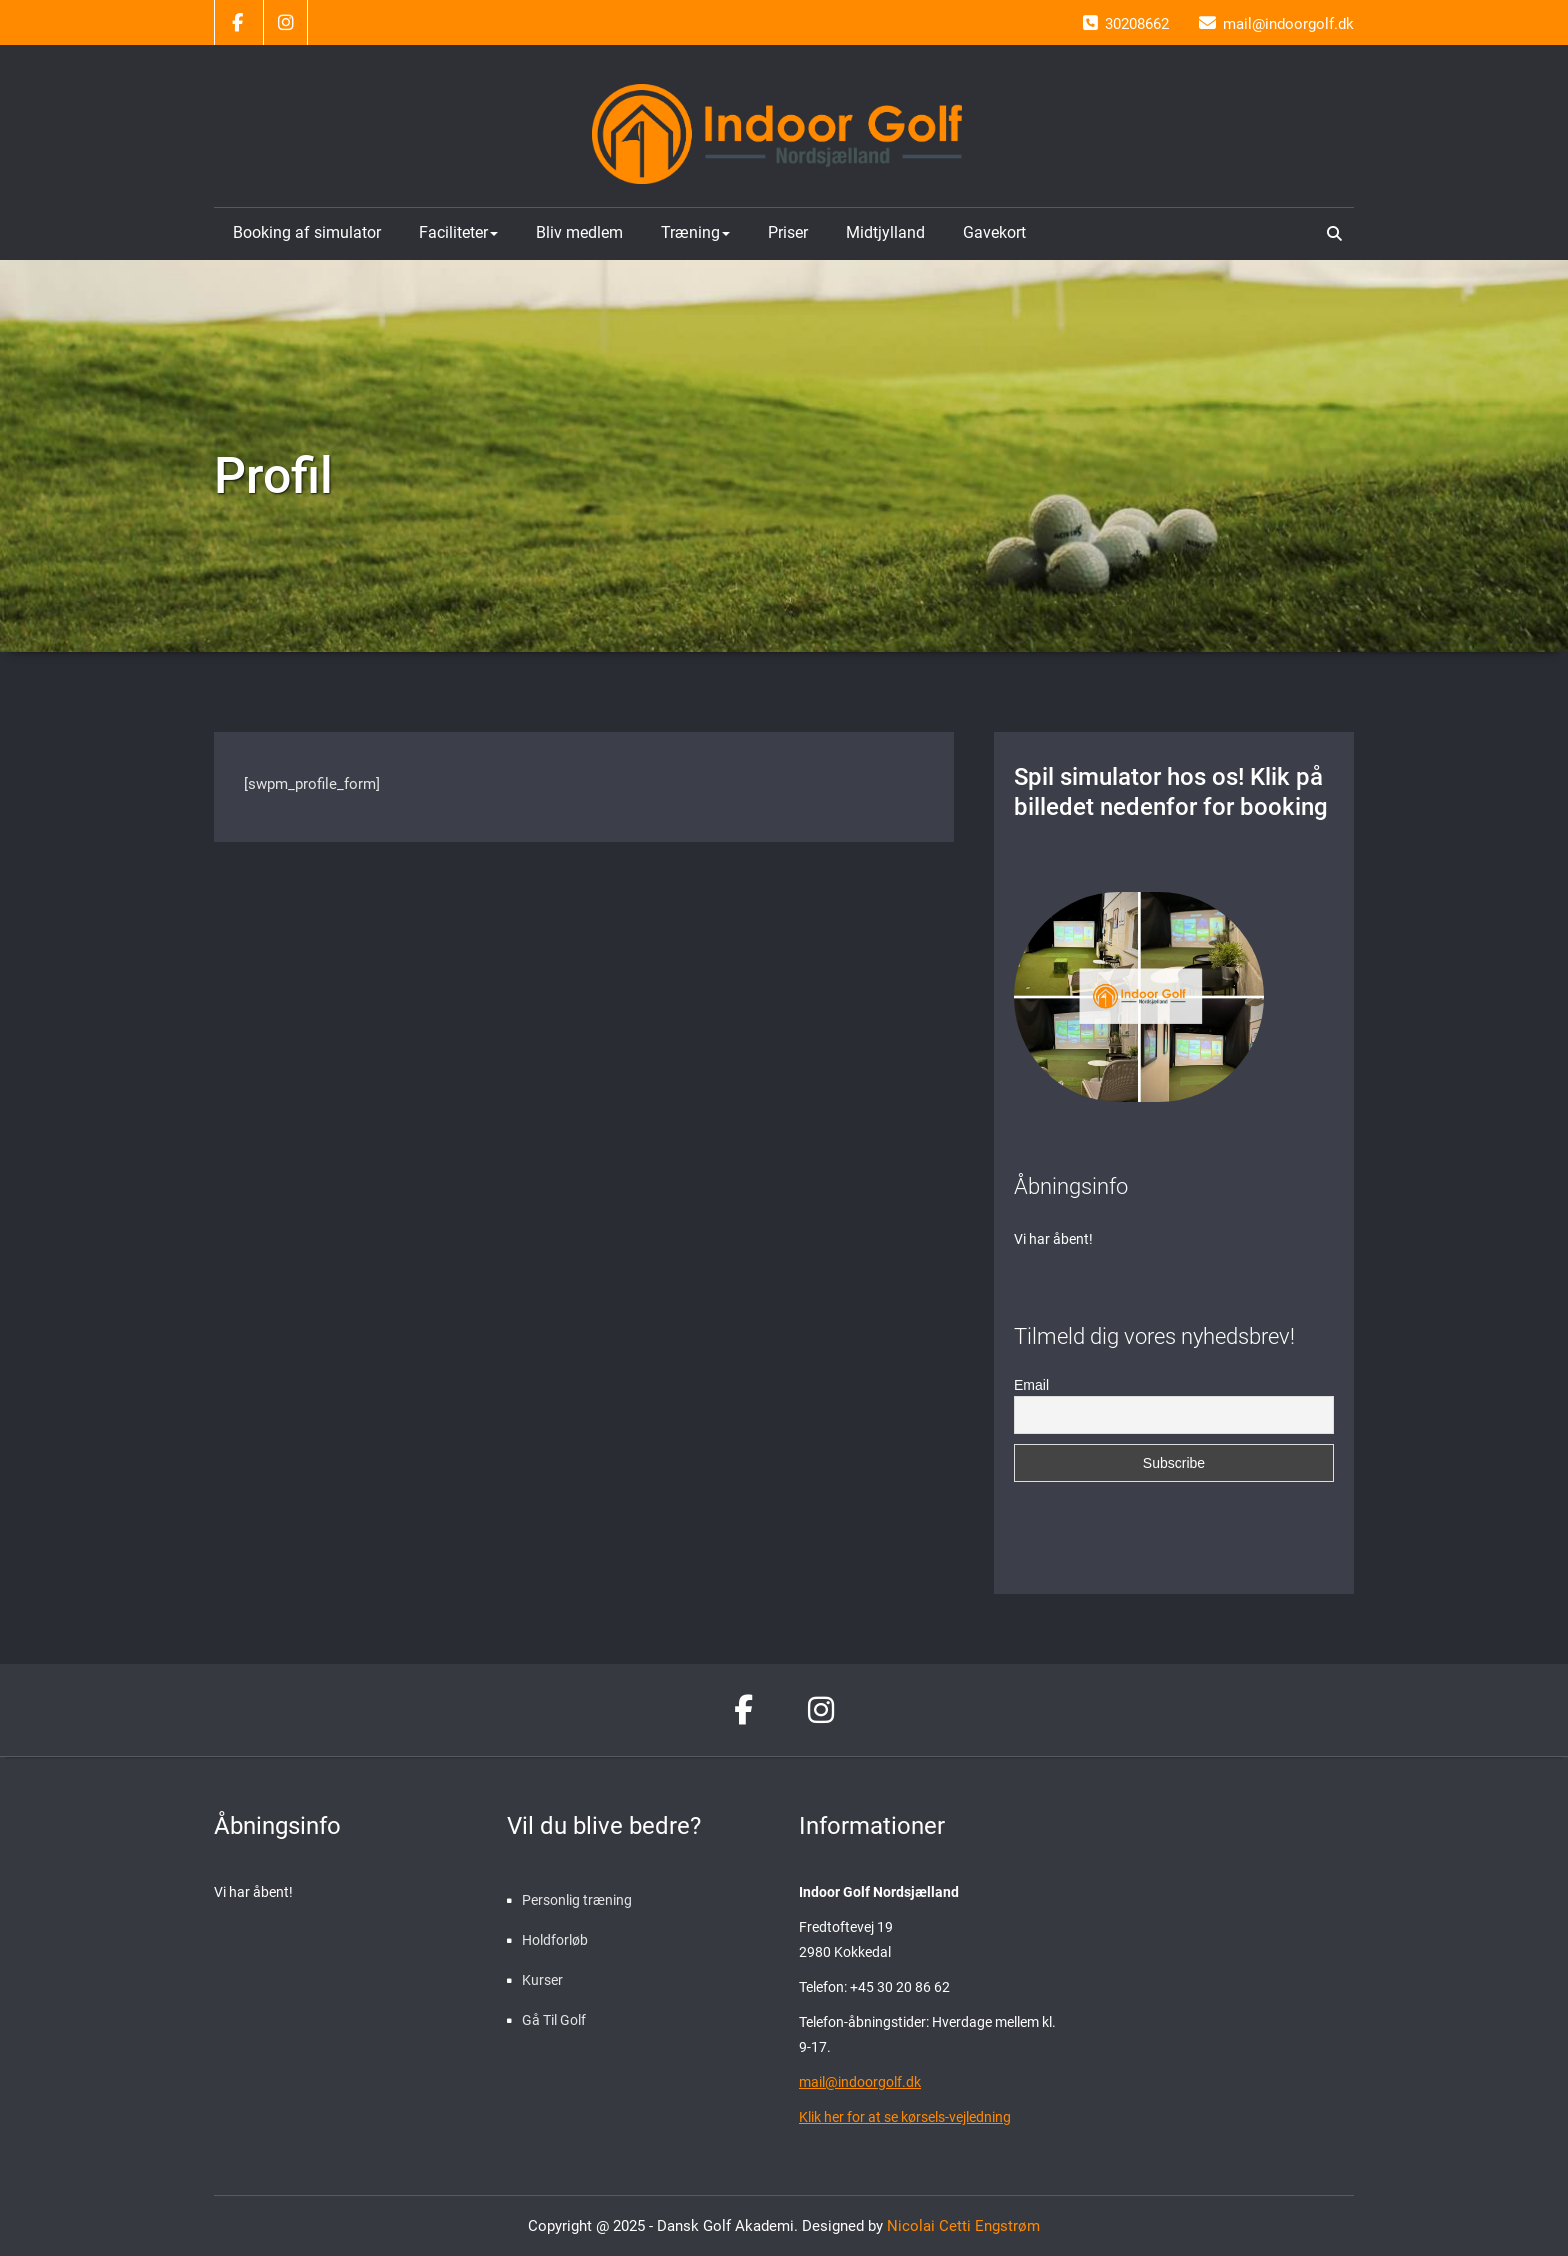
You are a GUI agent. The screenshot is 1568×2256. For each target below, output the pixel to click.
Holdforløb (555, 1940)
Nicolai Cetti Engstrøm (961, 2226)
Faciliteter (458, 232)
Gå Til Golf (554, 2020)
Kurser (542, 1980)
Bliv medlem (579, 232)
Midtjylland (885, 232)
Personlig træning (577, 1900)
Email (1031, 1385)
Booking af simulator (307, 232)
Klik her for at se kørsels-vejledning (905, 2117)
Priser (788, 232)
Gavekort (994, 232)
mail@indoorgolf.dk (860, 2082)
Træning (695, 232)
